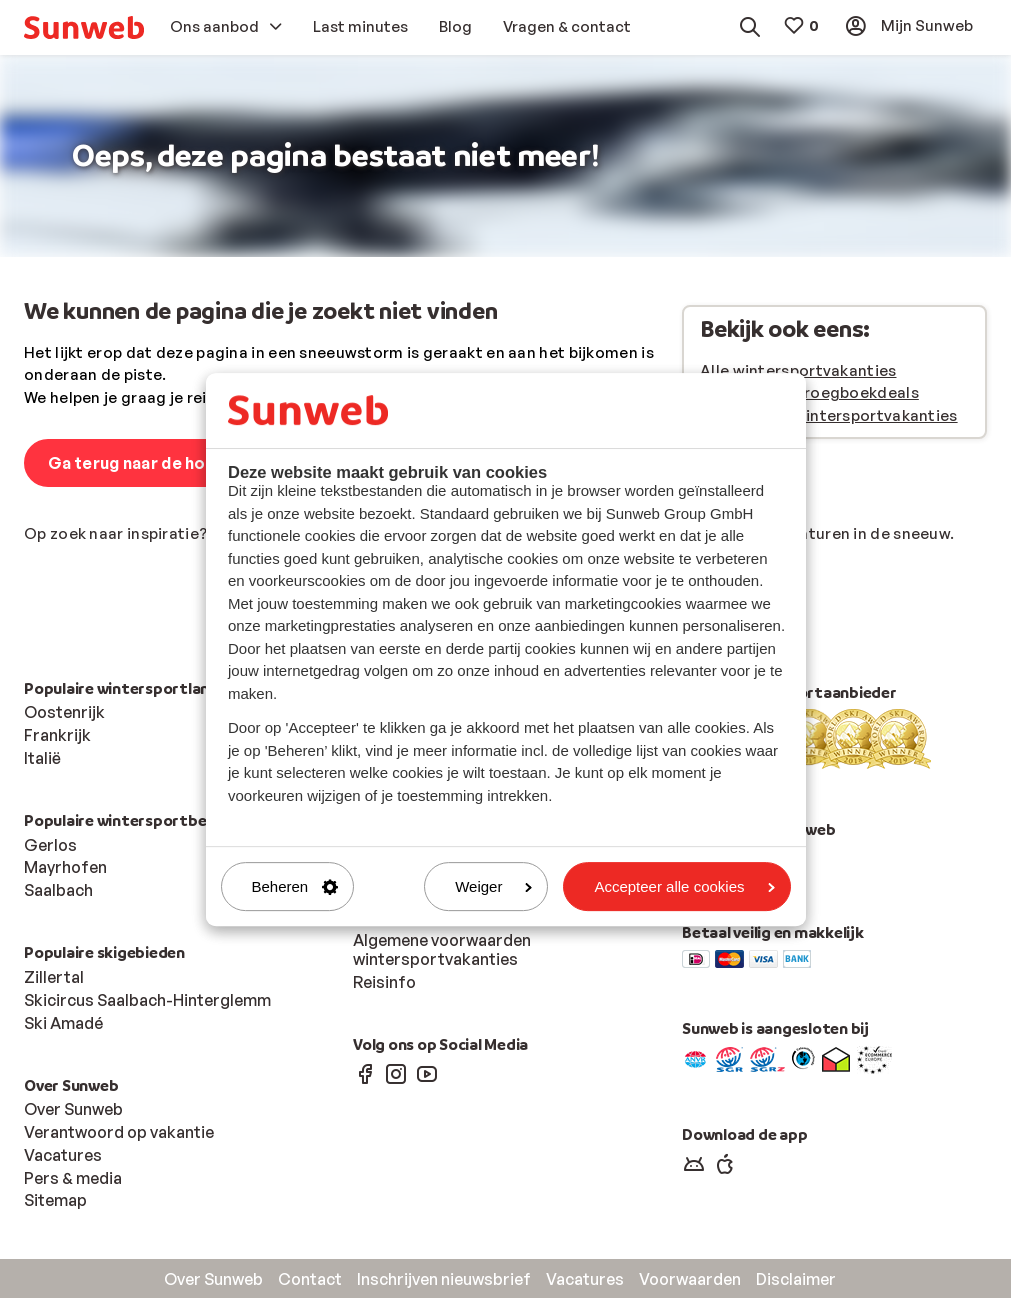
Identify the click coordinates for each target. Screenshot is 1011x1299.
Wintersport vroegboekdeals (809, 393)
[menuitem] (84, 27)
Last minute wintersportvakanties (829, 416)
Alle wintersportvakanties (798, 371)
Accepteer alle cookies (684, 886)
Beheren (295, 886)
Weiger (493, 886)
